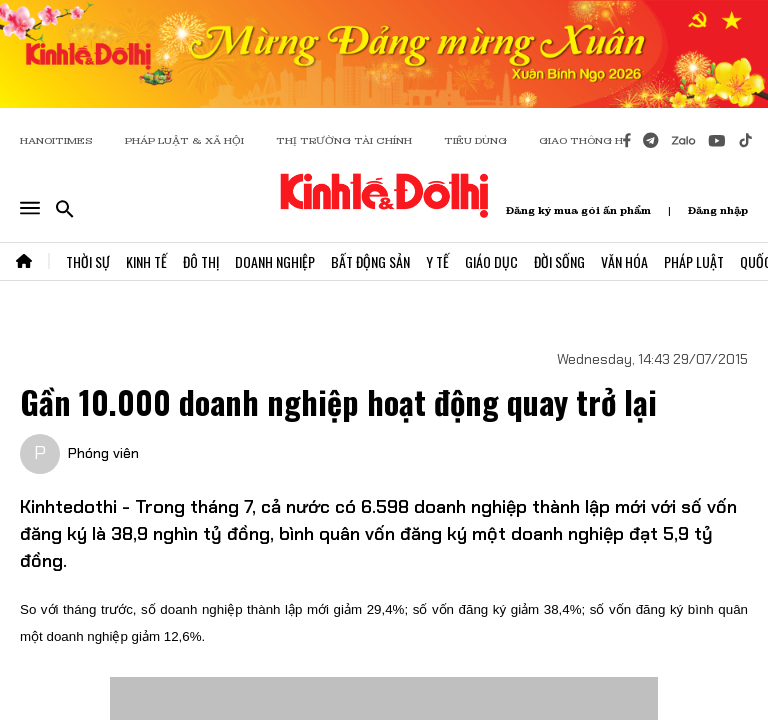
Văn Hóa (624, 261)
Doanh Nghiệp (275, 261)
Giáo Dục (491, 261)
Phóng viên (103, 453)
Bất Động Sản (370, 261)
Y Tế (437, 261)
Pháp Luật (694, 261)
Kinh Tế (146, 261)
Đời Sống (559, 261)
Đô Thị (201, 261)
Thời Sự (88, 261)
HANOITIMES (56, 140)
